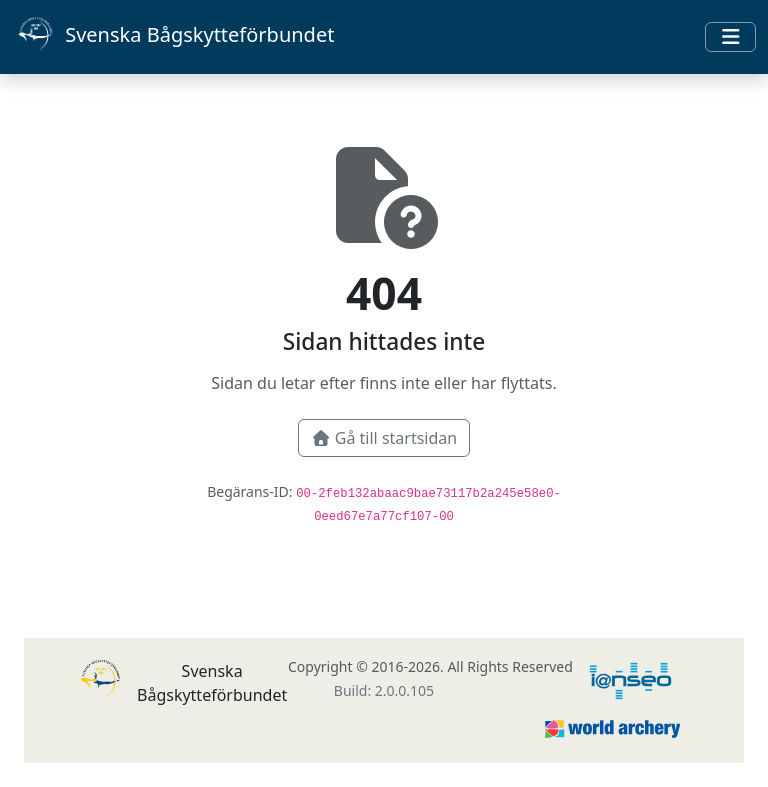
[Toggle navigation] (730, 37)
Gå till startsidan (384, 438)
